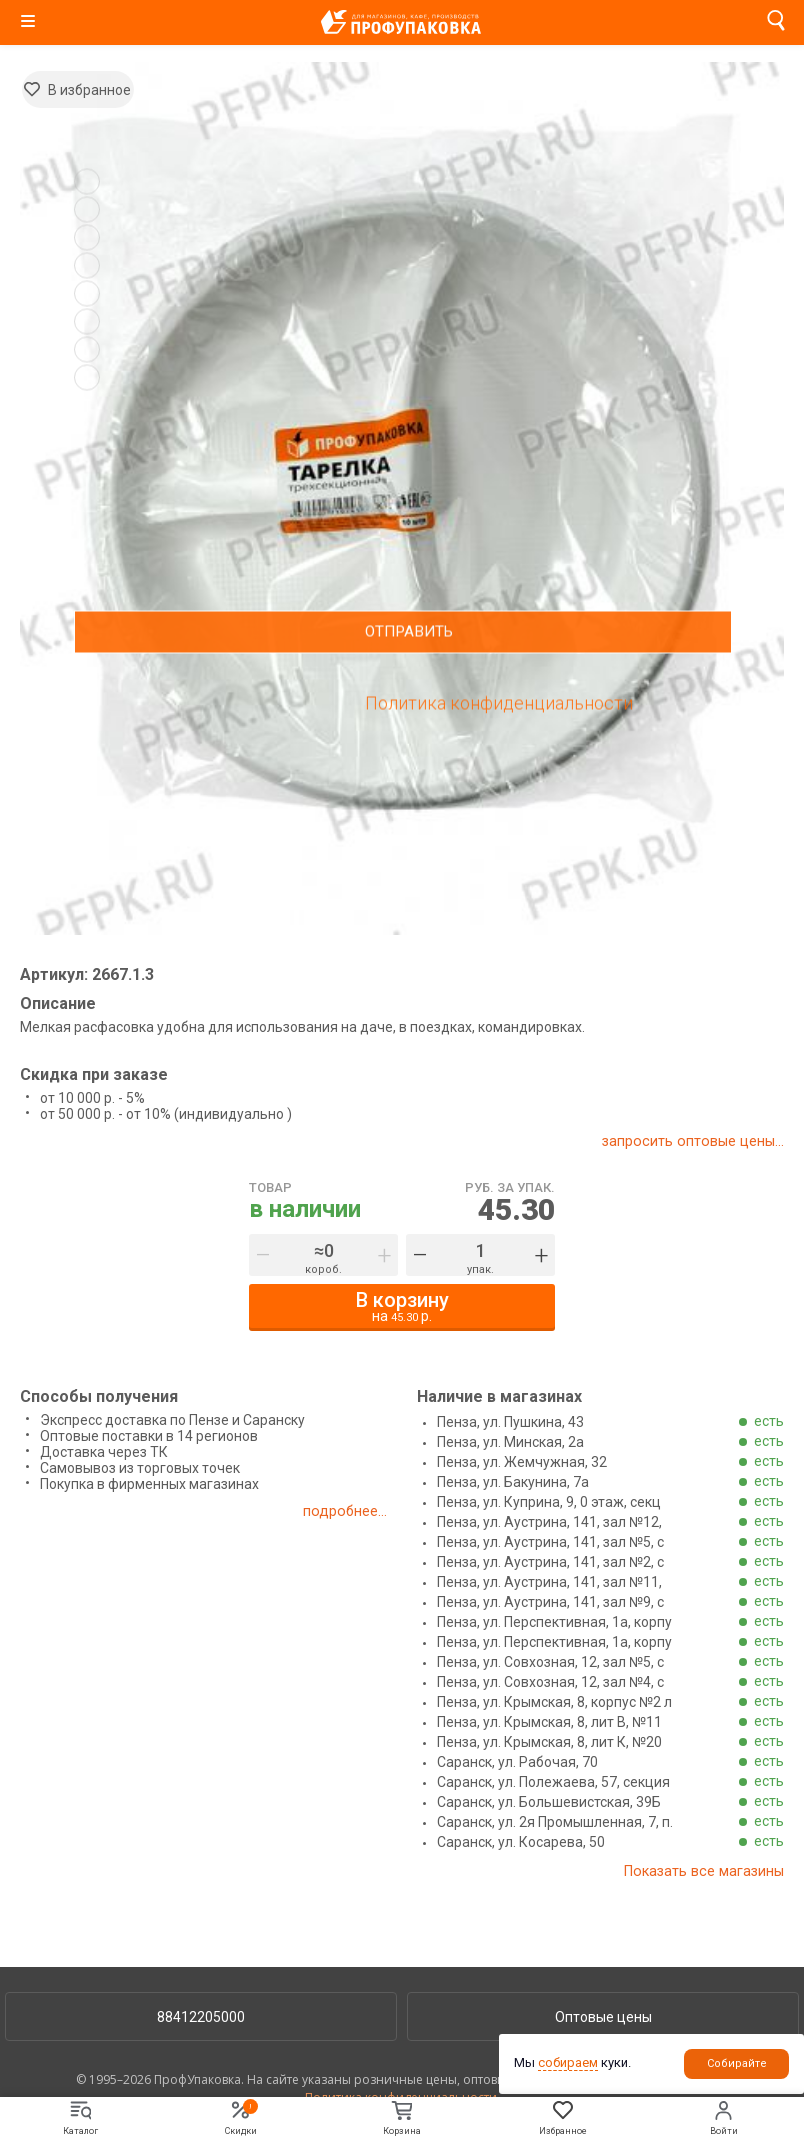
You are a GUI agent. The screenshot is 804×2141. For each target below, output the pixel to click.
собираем (568, 2062)
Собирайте (737, 2063)
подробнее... (344, 1511)
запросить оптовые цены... (691, 1141)
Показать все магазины (701, 1871)
